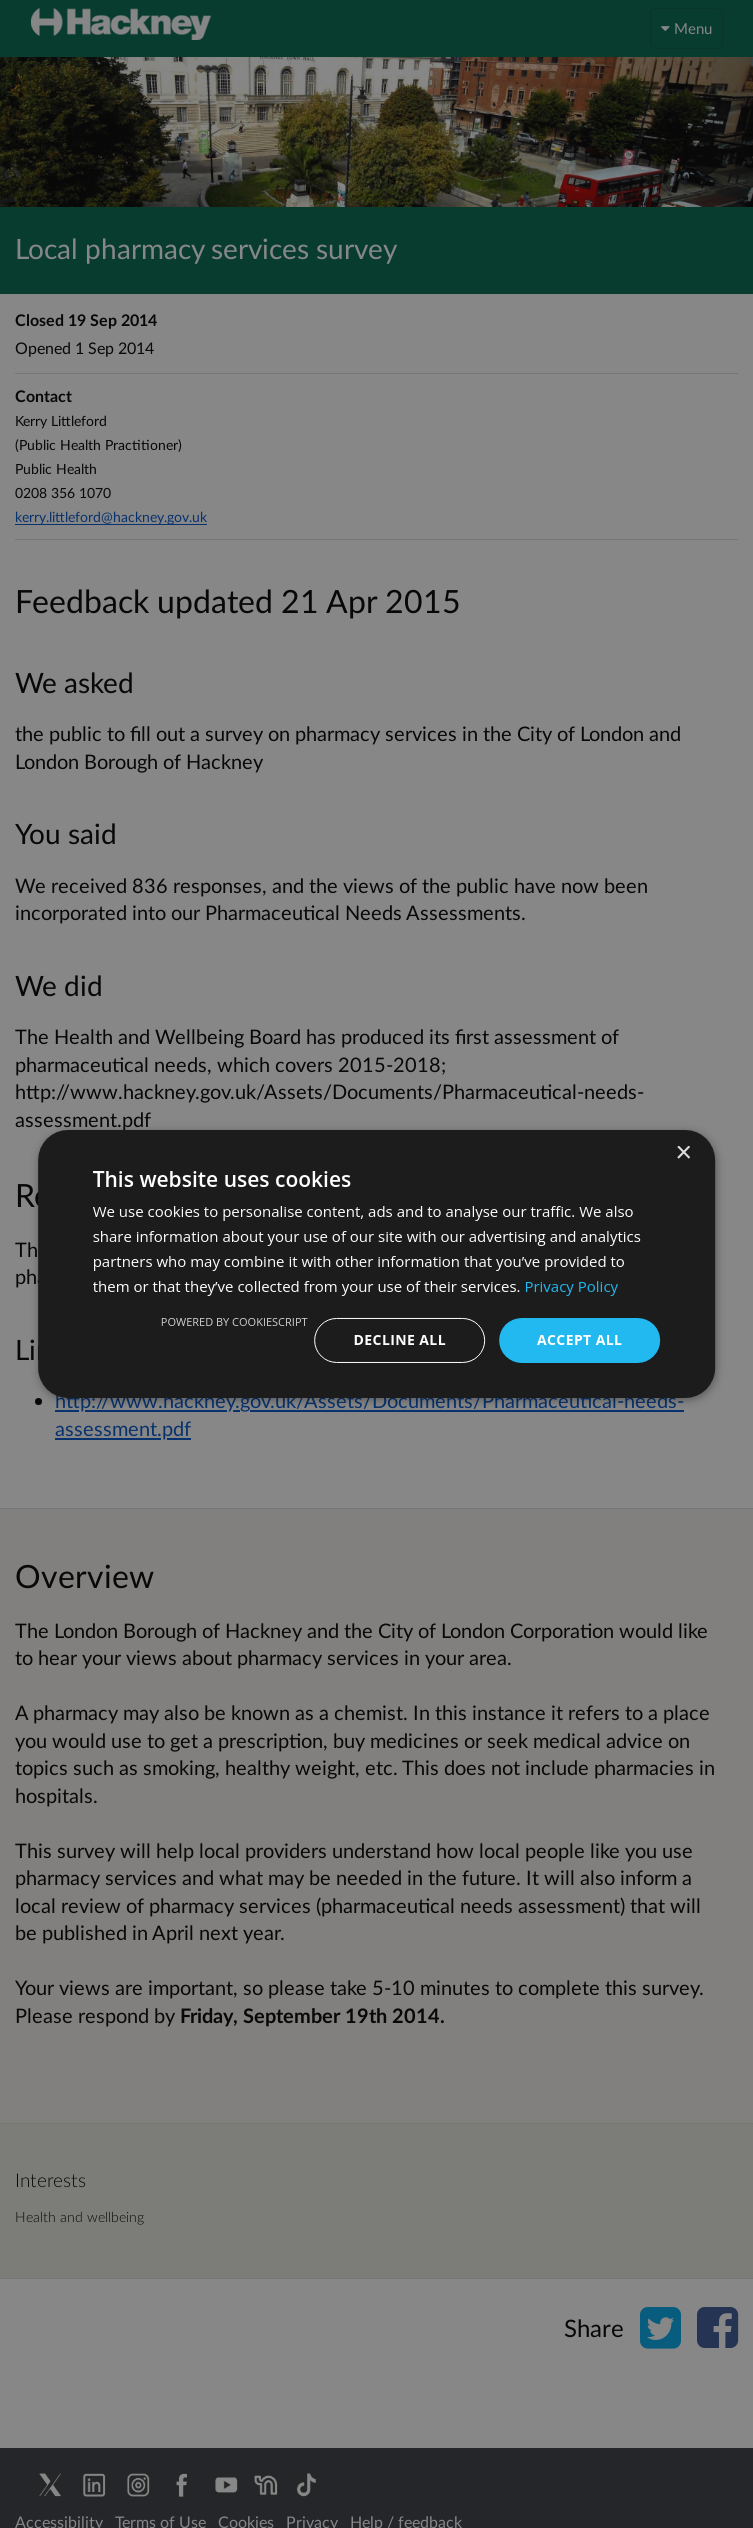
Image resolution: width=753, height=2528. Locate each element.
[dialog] (376, 1264)
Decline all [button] (400, 1339)
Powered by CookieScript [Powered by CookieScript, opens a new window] (234, 1321)
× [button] (682, 1153)
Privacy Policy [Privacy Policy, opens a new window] (571, 1286)
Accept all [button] (579, 1339)
